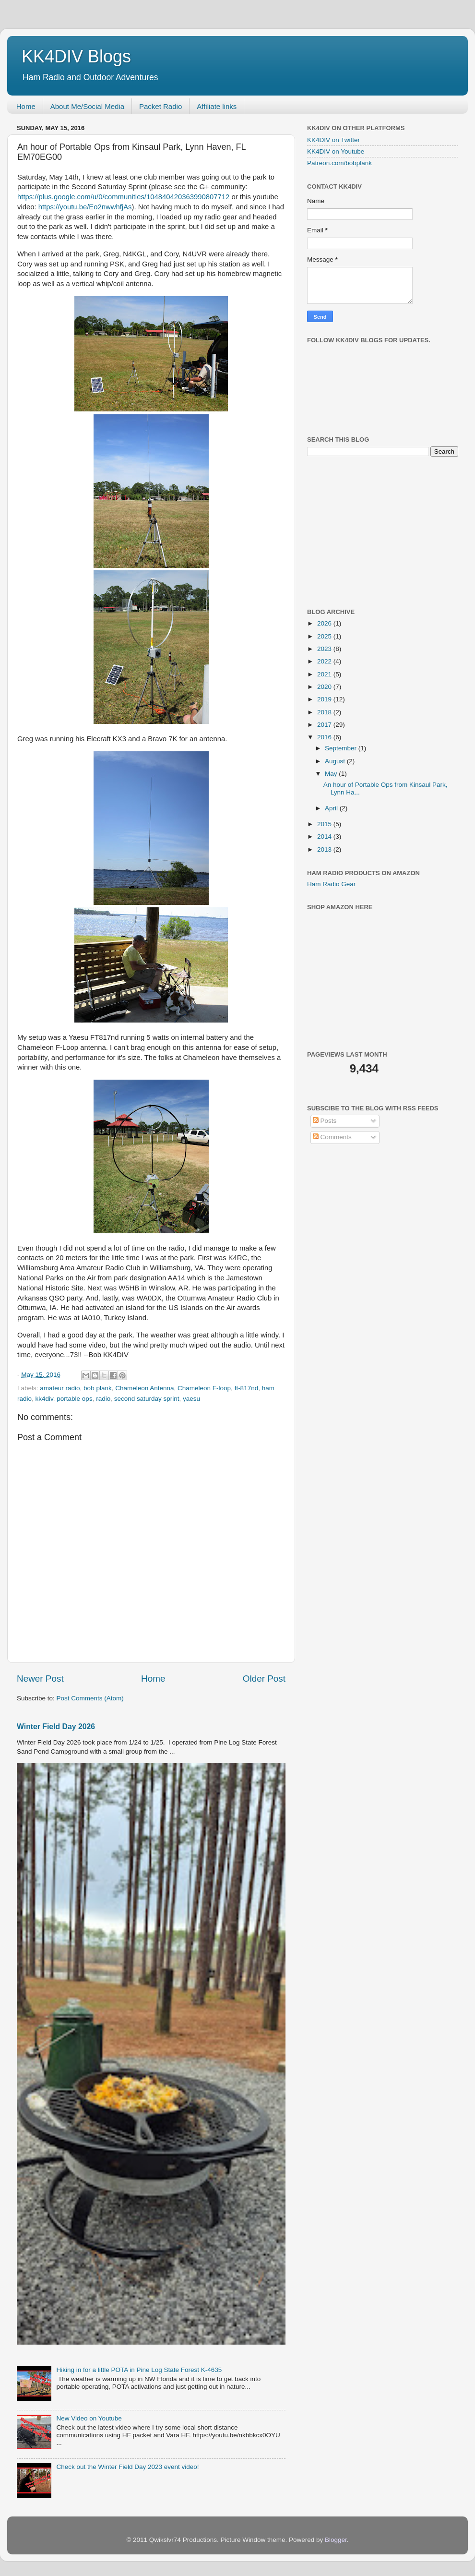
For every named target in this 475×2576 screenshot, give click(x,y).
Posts (325, 1120)
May (332, 773)
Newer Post (40, 1678)
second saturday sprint (146, 1398)
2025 (325, 636)
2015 (325, 824)
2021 (325, 674)
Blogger (336, 2539)
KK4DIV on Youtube (335, 151)
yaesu (191, 1398)
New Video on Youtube (88, 2418)
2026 (325, 623)
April (332, 808)
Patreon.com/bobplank (339, 163)
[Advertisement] (379, 531)
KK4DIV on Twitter (333, 140)
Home (26, 106)
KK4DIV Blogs (76, 56)
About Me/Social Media (87, 106)
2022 (325, 661)
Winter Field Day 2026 (56, 1726)
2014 (325, 836)
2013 (325, 849)
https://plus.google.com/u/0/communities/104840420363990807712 (123, 197)
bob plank (97, 1388)
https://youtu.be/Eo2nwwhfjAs (85, 207)
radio (103, 1398)
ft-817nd (247, 1388)
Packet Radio (160, 106)
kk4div (44, 1398)
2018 (325, 712)
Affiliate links (217, 106)
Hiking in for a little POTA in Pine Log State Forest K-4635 (139, 2369)
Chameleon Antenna (144, 1388)
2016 (325, 737)
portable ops (74, 1398)
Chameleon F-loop (204, 1388)
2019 (325, 699)
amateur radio (60, 1388)
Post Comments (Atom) (90, 1698)
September (341, 748)
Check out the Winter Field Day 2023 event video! (127, 2466)
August (336, 761)
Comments (332, 1137)
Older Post (264, 1678)
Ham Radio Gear (331, 884)
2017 (325, 724)
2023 (325, 648)
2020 (325, 686)
